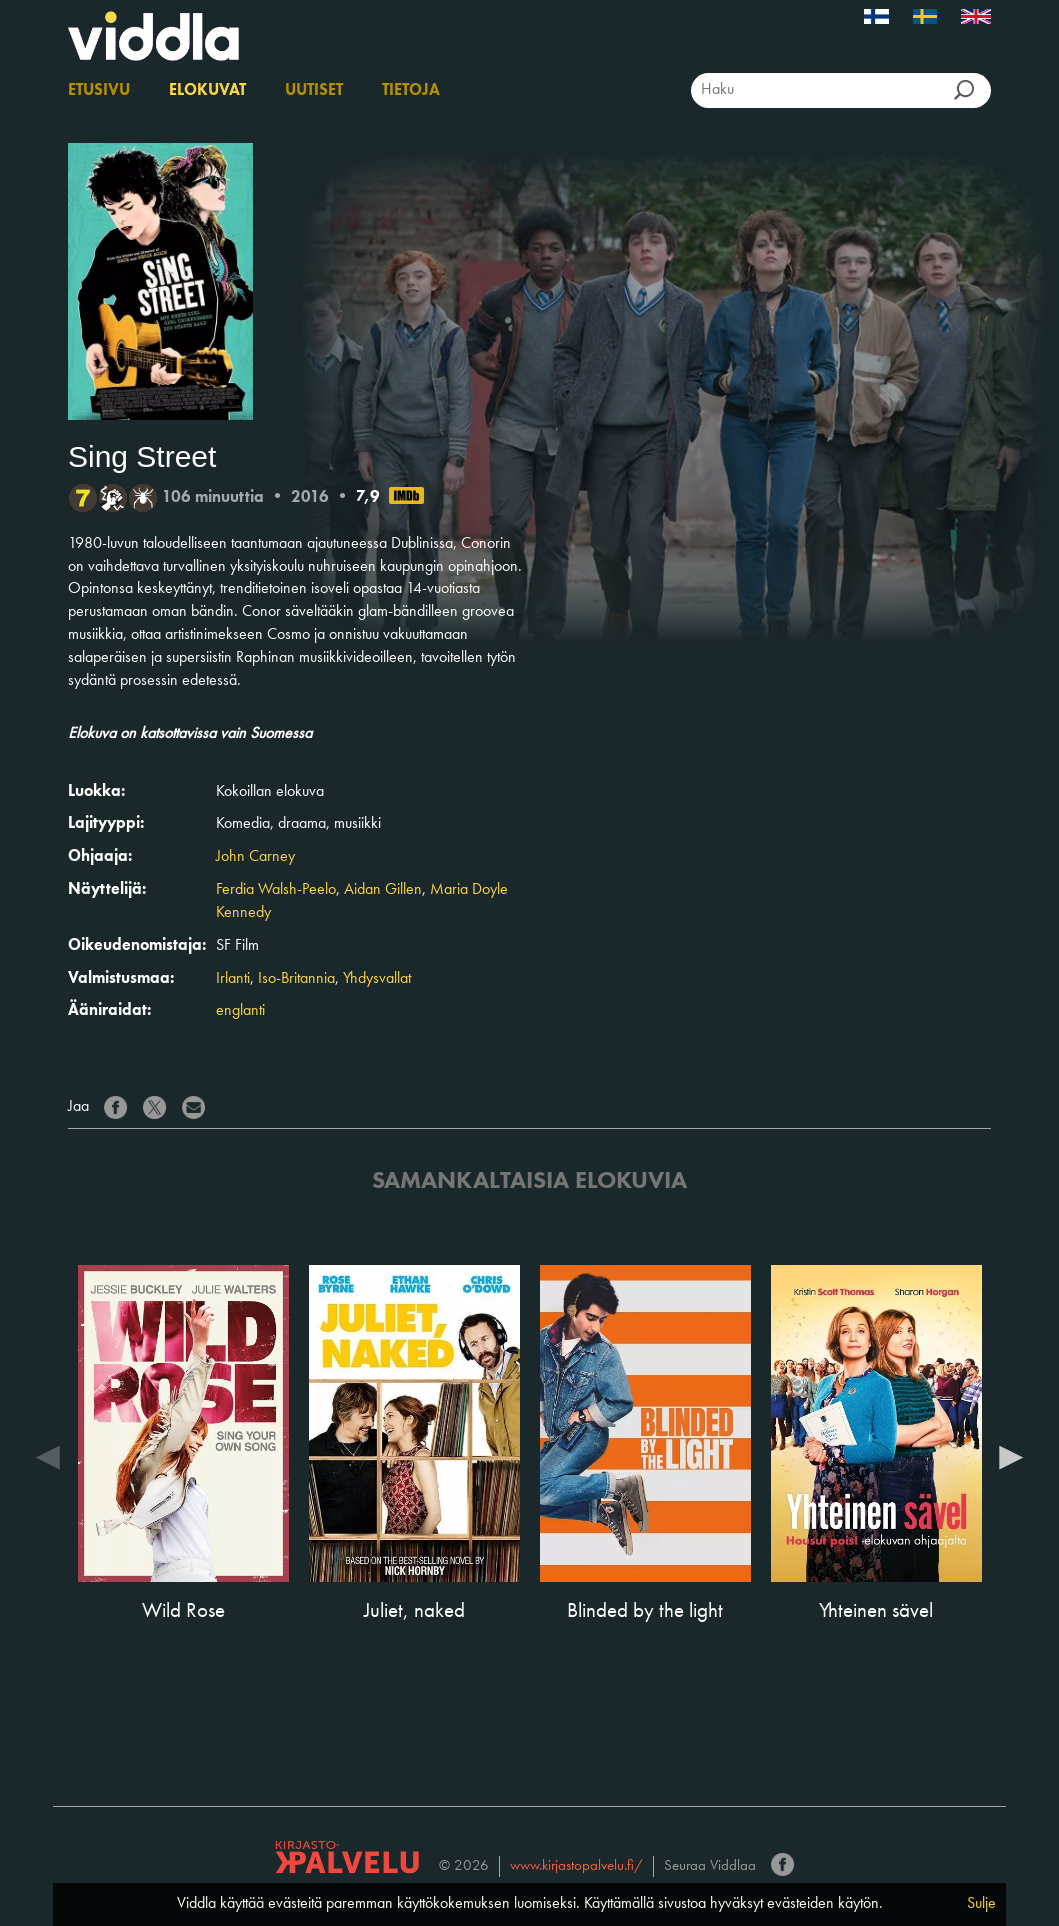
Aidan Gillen (383, 890)
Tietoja (411, 91)
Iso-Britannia (296, 979)
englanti (240, 1011)
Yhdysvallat (377, 979)
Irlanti (233, 979)
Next (1011, 1456)
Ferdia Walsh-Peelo (276, 890)
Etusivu (99, 91)
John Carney (255, 857)
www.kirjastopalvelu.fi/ (576, 1866)
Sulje (981, 1904)
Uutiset (314, 91)
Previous (48, 1456)
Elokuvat (207, 91)
